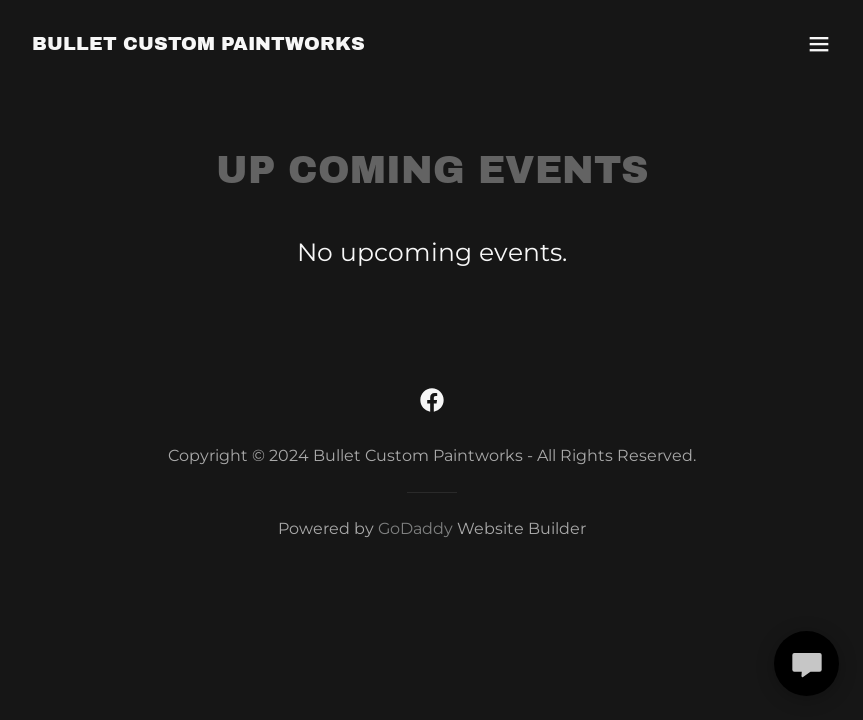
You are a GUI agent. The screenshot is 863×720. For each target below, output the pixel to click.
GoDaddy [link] (415, 528)
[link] (198, 44)
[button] (819, 44)
